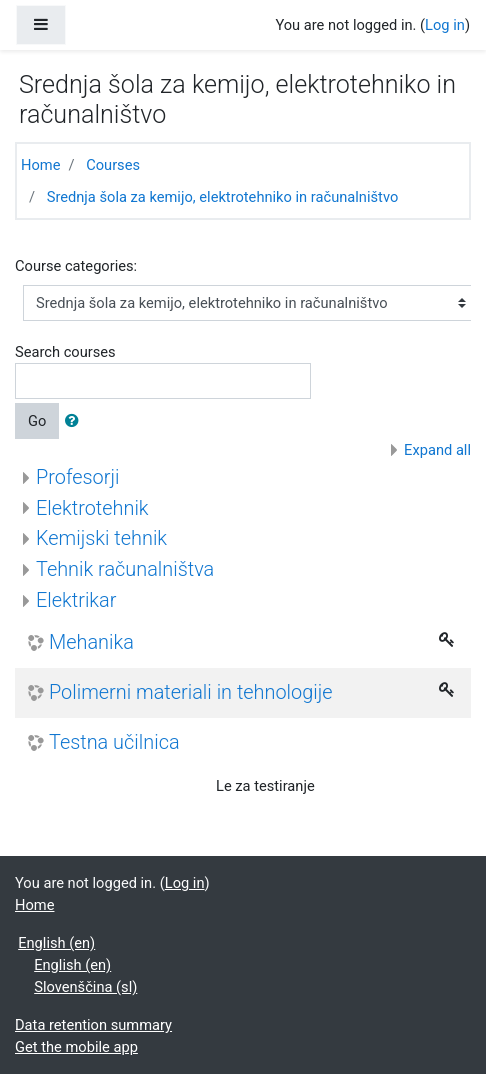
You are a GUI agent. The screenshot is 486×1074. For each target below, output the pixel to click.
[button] (76, 421)
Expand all (437, 450)
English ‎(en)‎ (56, 943)
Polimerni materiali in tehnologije (191, 692)
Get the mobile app (76, 1047)
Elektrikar (76, 600)
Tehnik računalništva (125, 569)
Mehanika (91, 642)
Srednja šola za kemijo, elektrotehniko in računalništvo (223, 197)
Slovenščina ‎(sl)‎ (85, 987)
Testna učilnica (114, 742)
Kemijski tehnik (101, 538)
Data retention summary (93, 1025)
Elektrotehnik (92, 508)
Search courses (65, 352)
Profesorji (77, 477)
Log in (445, 25)
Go (37, 421)
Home (40, 165)
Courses (113, 165)
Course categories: (76, 266)
